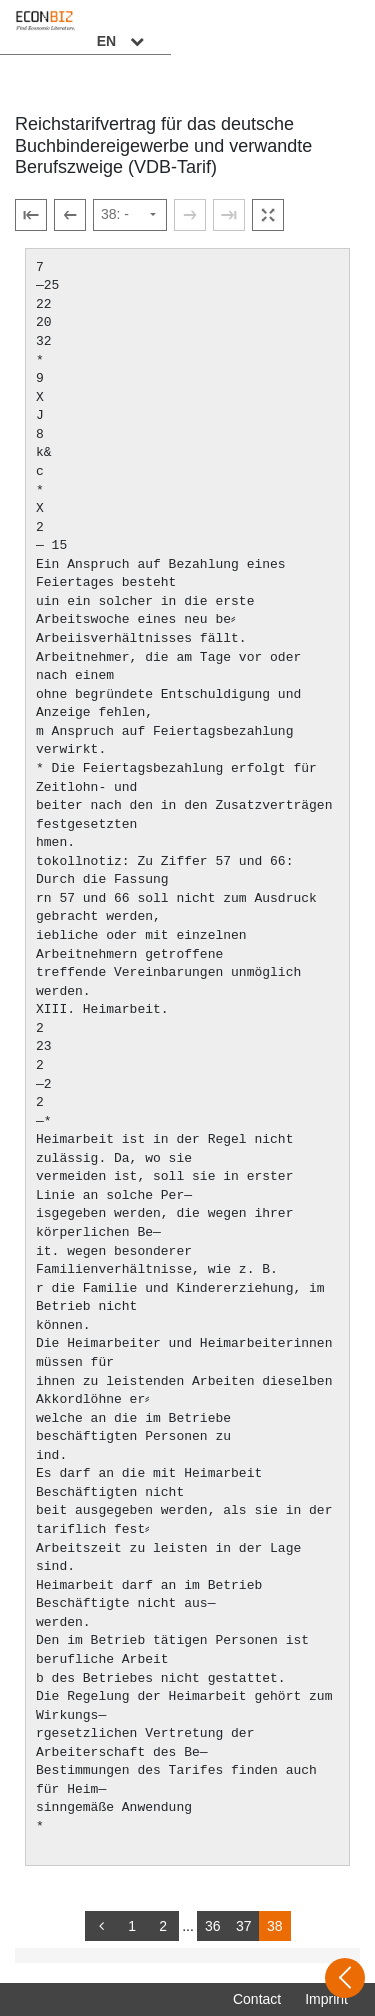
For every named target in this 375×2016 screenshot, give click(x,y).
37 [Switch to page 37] (244, 1926)
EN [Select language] (327, 27)
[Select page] (130, 215)
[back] (101, 1926)
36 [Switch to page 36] (213, 1926)
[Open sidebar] (345, 1978)
